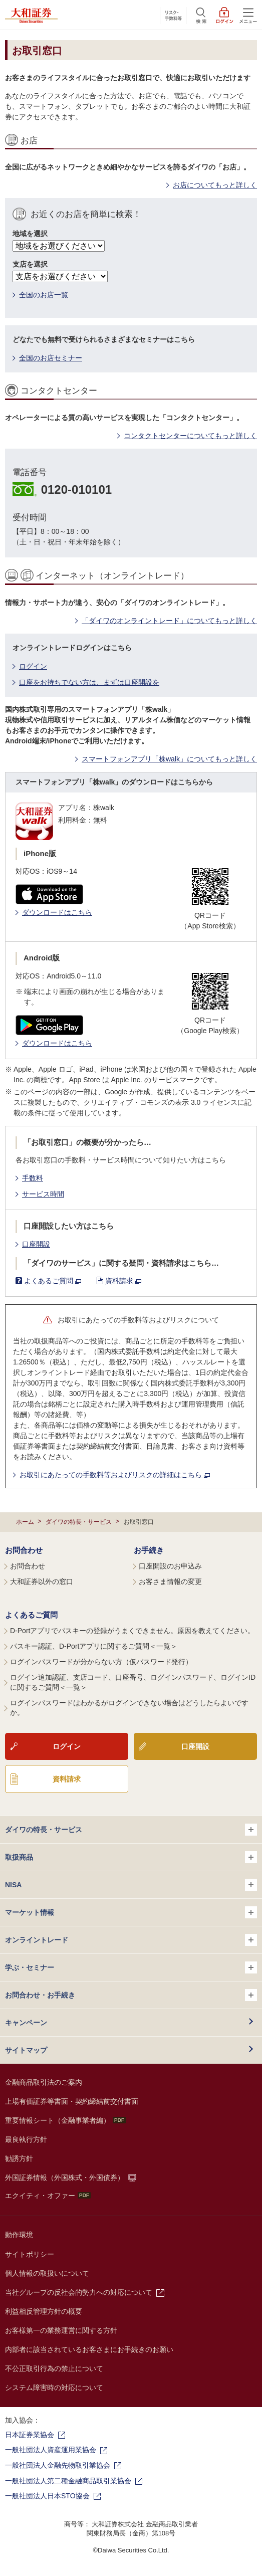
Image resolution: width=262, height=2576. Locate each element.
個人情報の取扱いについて (47, 2273)
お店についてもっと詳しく (215, 185)
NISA (131, 1885)
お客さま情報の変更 (170, 1581)
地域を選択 (30, 234)
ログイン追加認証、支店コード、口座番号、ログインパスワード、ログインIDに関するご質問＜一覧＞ (132, 1682)
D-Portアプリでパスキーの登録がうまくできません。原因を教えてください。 (132, 1631)
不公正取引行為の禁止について (54, 2368)
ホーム (25, 1521)
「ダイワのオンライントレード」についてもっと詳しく (169, 621)
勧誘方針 (19, 2158)
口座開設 (36, 1244)
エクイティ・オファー (48, 2196)
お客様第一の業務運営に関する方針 (61, 2330)
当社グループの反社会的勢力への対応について (78, 2292)
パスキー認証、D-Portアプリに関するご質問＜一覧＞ (93, 1646)
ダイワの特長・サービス (79, 1521)
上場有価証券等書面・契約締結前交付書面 (71, 2101)
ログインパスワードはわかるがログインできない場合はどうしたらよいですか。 (129, 1708)
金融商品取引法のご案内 (43, 2082)
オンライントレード (131, 1940)
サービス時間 (43, 1194)
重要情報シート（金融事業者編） (65, 2120)
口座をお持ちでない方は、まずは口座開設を (89, 682)
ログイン (33, 666)
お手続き (149, 1550)
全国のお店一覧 (43, 295)
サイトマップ (26, 2050)
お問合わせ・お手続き (131, 1995)
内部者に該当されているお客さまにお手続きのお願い (89, 2349)
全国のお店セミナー (50, 358)
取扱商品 (131, 1857)
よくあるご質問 (52, 1281)
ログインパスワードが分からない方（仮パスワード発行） (101, 1662)
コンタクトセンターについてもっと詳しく (190, 436)
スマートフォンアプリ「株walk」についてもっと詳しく (169, 759)
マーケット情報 (131, 1912)
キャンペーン (26, 2023)
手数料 (32, 1178)
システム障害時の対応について (54, 2388)
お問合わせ (24, 1550)
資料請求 (123, 1281)
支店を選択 (30, 264)
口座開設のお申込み (170, 1566)
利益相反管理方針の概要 (43, 2311)
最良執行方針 (26, 2139)
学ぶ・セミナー (131, 1967)
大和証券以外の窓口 (41, 1581)
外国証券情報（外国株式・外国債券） (64, 2177)
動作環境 (19, 2235)
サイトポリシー (29, 2254)
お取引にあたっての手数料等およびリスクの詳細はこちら (115, 1475)
